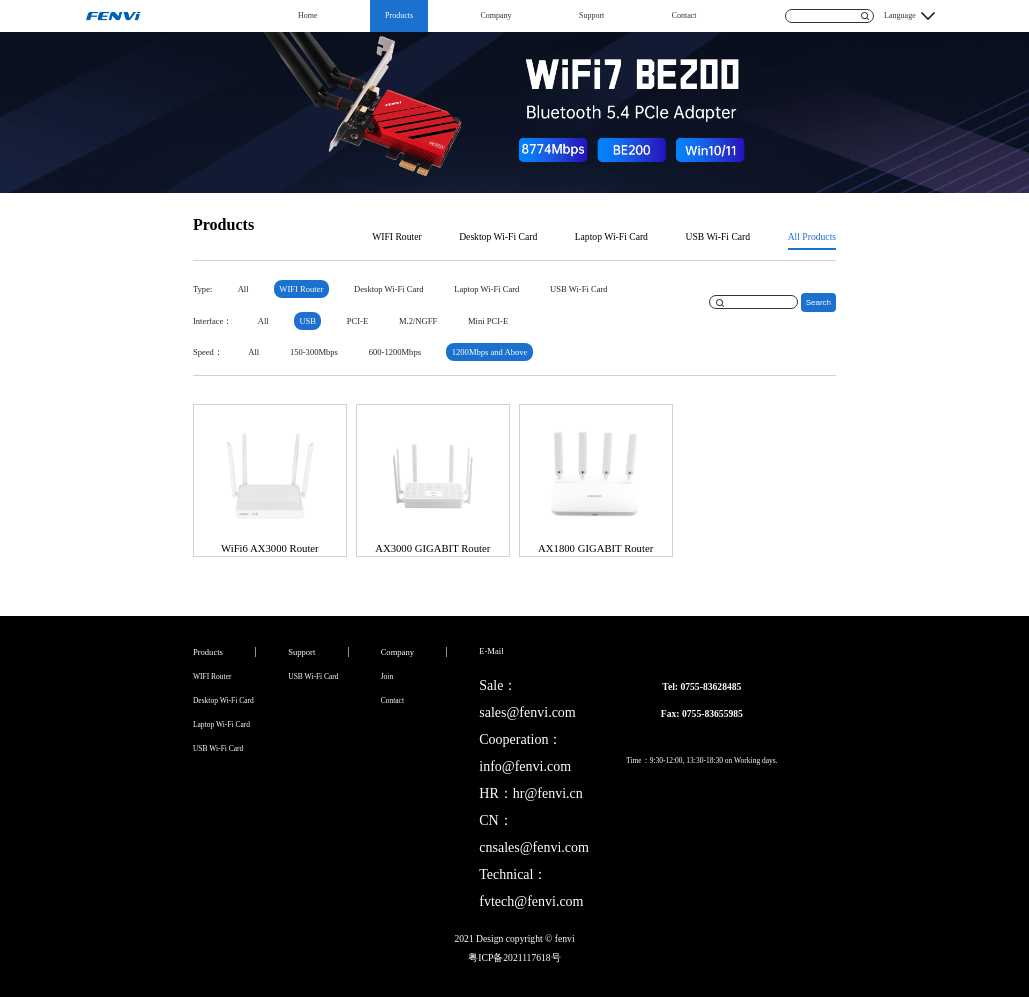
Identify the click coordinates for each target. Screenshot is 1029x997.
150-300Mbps (314, 352)
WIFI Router (396, 236)
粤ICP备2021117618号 (514, 957)
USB (307, 321)
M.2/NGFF (418, 321)
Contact (684, 15)
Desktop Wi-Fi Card (498, 236)
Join (387, 676)
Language (900, 15)
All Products (812, 236)
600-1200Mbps (395, 352)
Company (495, 15)
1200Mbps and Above (490, 352)
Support (591, 15)
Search (818, 302)
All (243, 289)
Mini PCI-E (488, 321)
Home (308, 15)
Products (399, 15)
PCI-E (357, 321)
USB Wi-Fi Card (717, 236)
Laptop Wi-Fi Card (611, 236)
